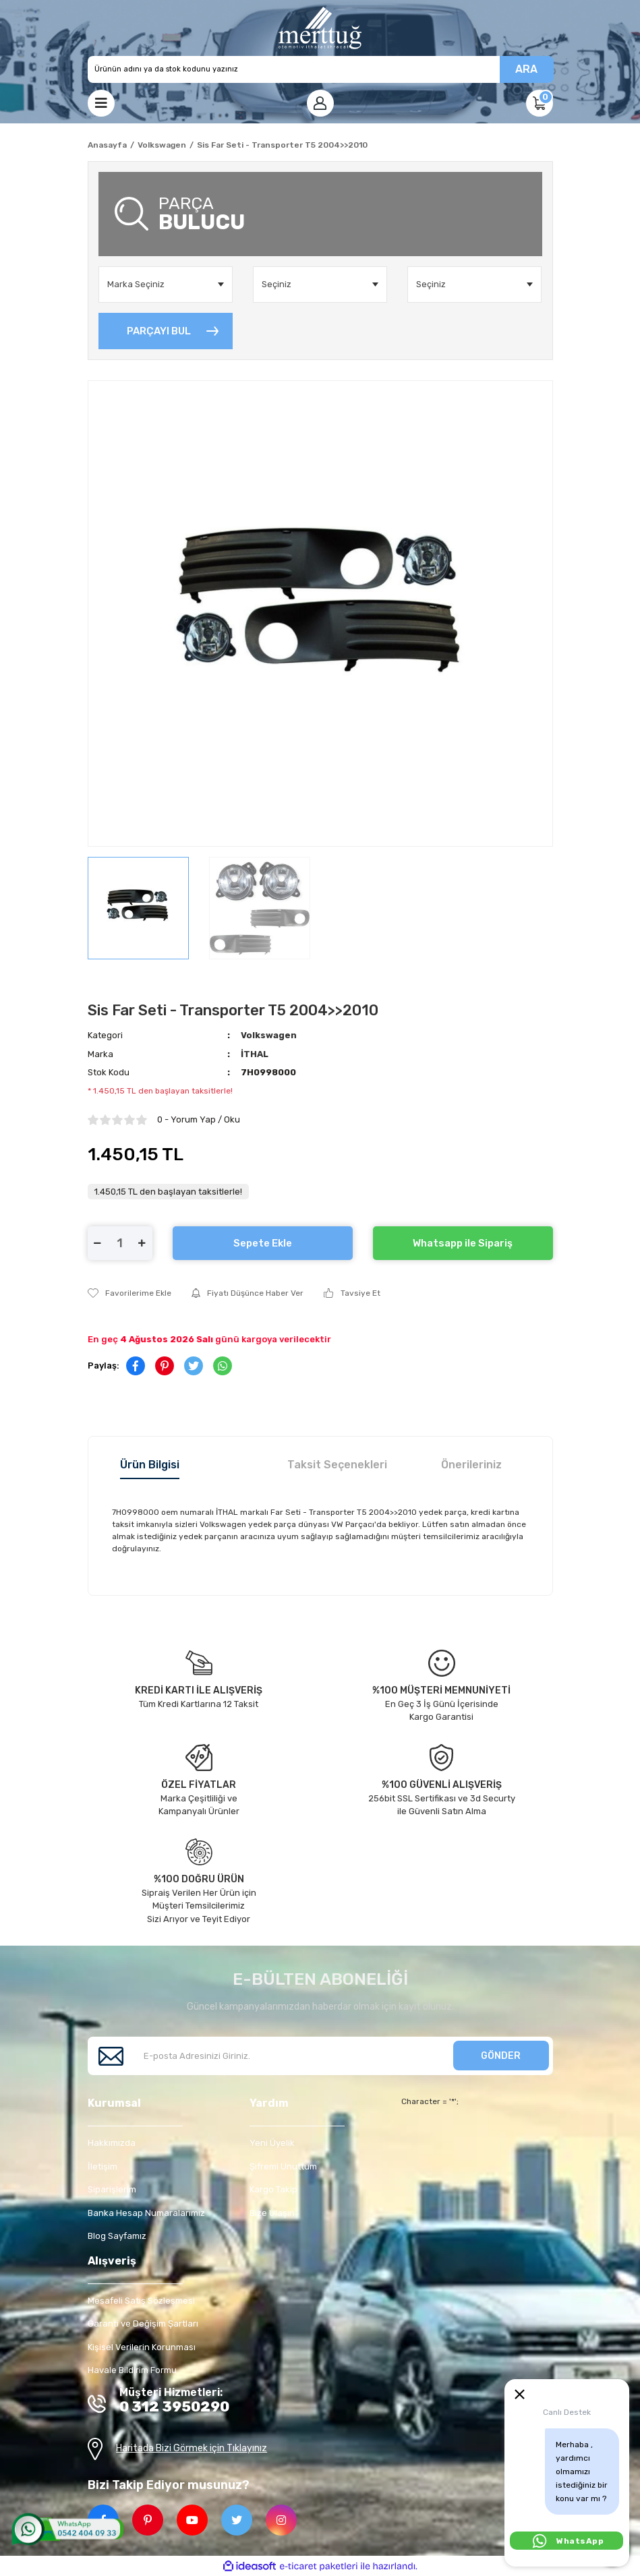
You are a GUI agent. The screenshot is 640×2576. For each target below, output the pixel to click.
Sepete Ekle (262, 1243)
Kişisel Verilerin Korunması (142, 2347)
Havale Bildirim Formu (132, 2370)
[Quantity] (120, 1243)
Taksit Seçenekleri (337, 1464)
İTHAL (254, 1054)
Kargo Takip (273, 2189)
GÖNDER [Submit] (501, 2056)
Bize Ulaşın (272, 2213)
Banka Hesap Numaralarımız (146, 2213)
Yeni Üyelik (272, 2143)
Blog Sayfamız (117, 2236)
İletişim (102, 2166)
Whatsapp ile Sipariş (463, 1243)
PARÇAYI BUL (159, 331)
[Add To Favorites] (129, 1293)
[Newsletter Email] (320, 2056)
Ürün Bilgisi (149, 1464)
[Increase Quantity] (142, 1243)
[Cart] (539, 103)
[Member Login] (320, 103)
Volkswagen (269, 1035)
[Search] (320, 69)
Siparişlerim (112, 2189)
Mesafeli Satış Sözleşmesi (141, 2301)
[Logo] (320, 28)
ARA (526, 69)
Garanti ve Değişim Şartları (143, 2323)
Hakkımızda (112, 2143)
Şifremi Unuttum (283, 2166)
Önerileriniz (471, 1464)
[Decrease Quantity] (98, 1243)
